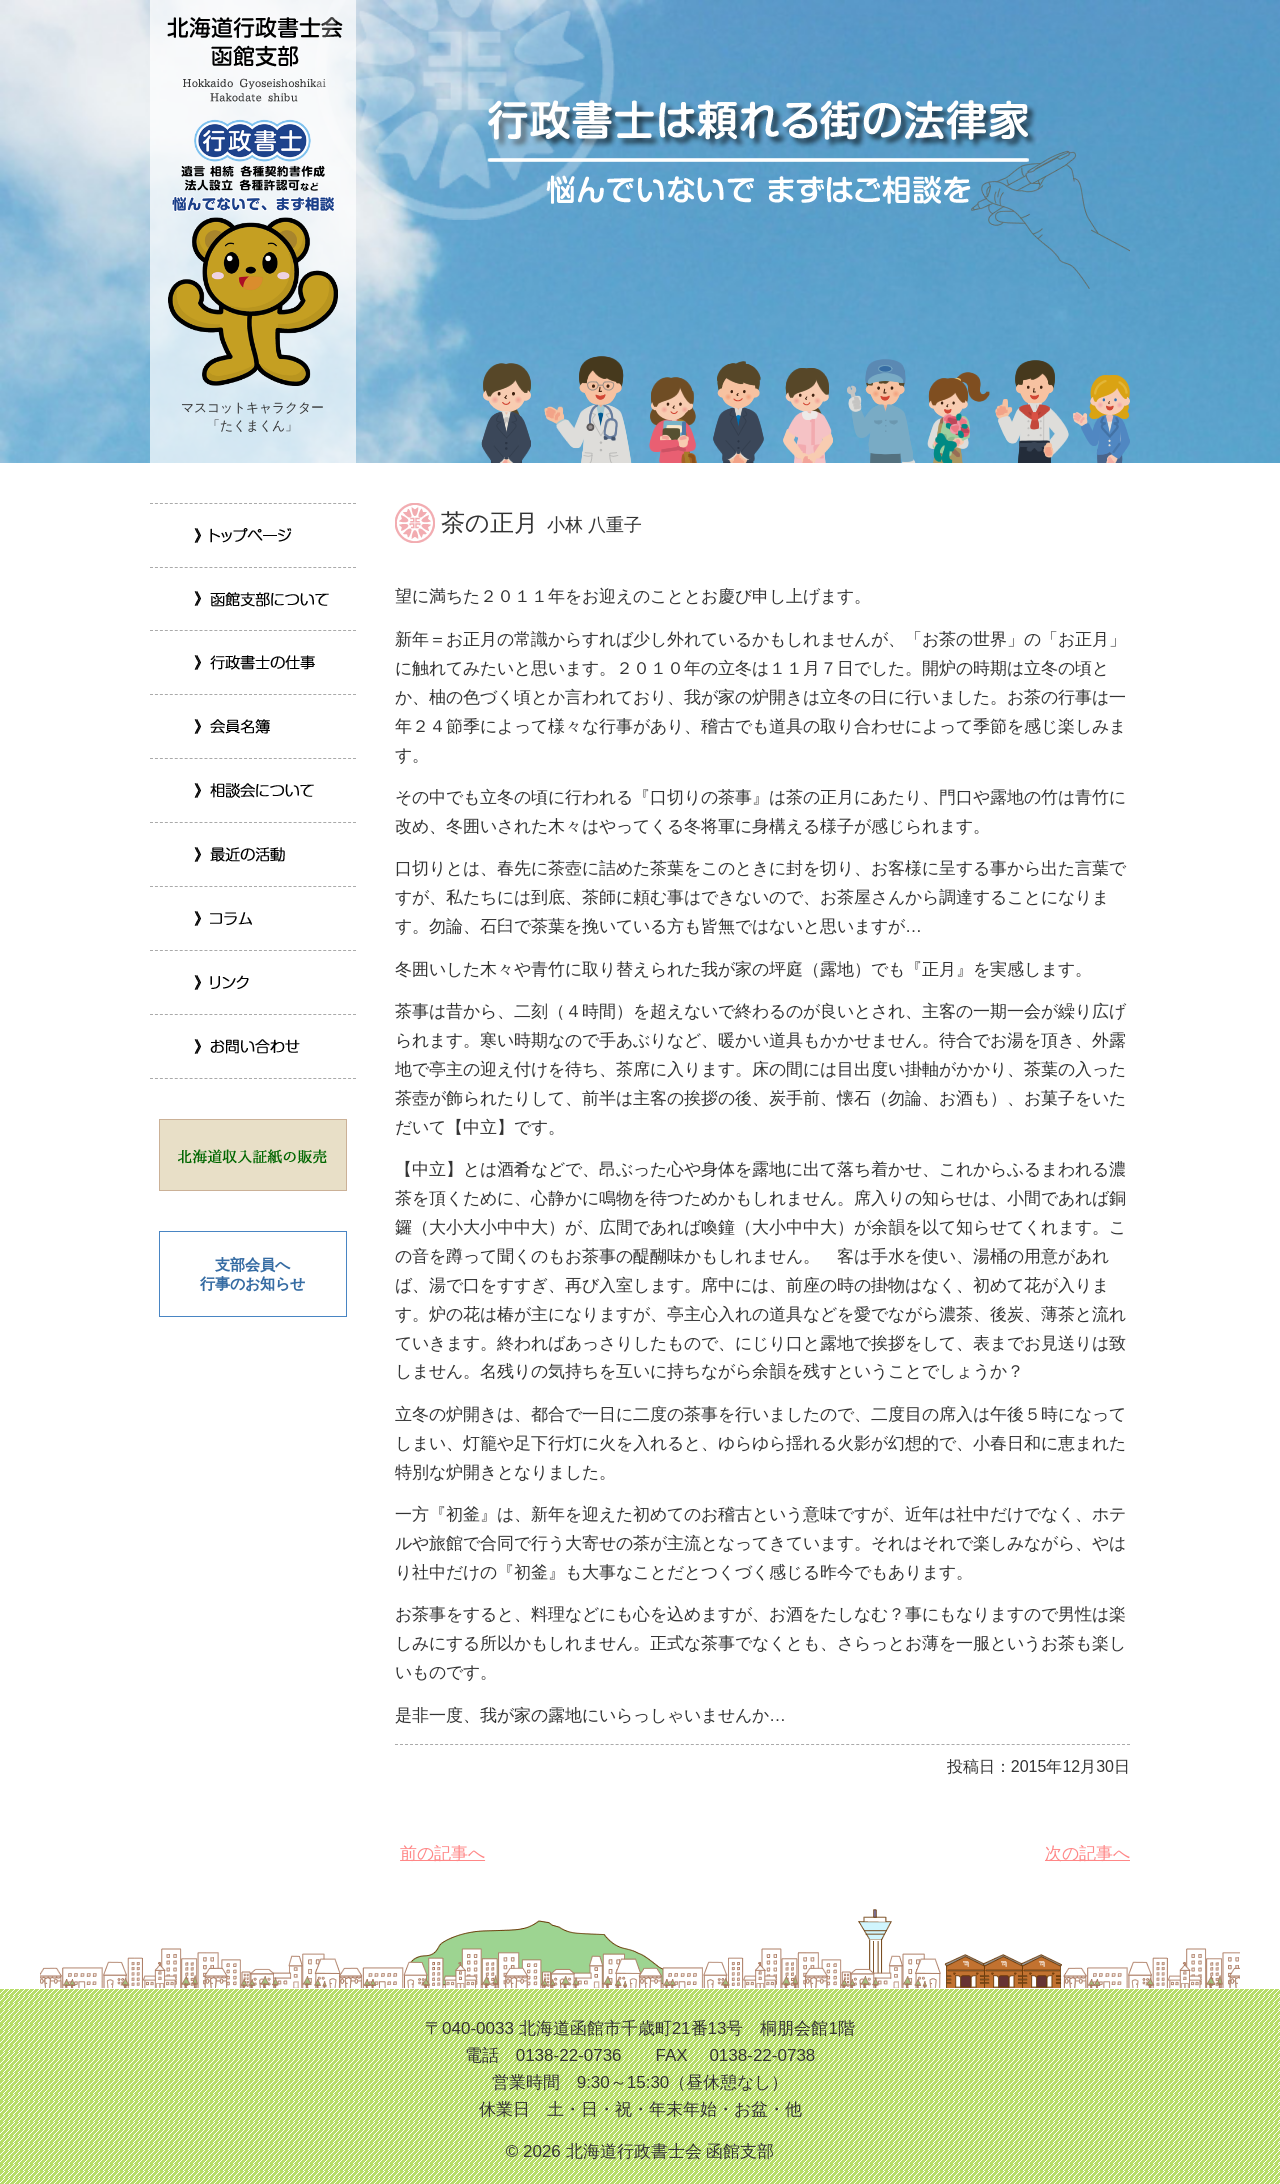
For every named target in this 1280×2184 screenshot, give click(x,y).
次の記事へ (1085, 1853)
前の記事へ (440, 1853)
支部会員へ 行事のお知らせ (252, 1274)
